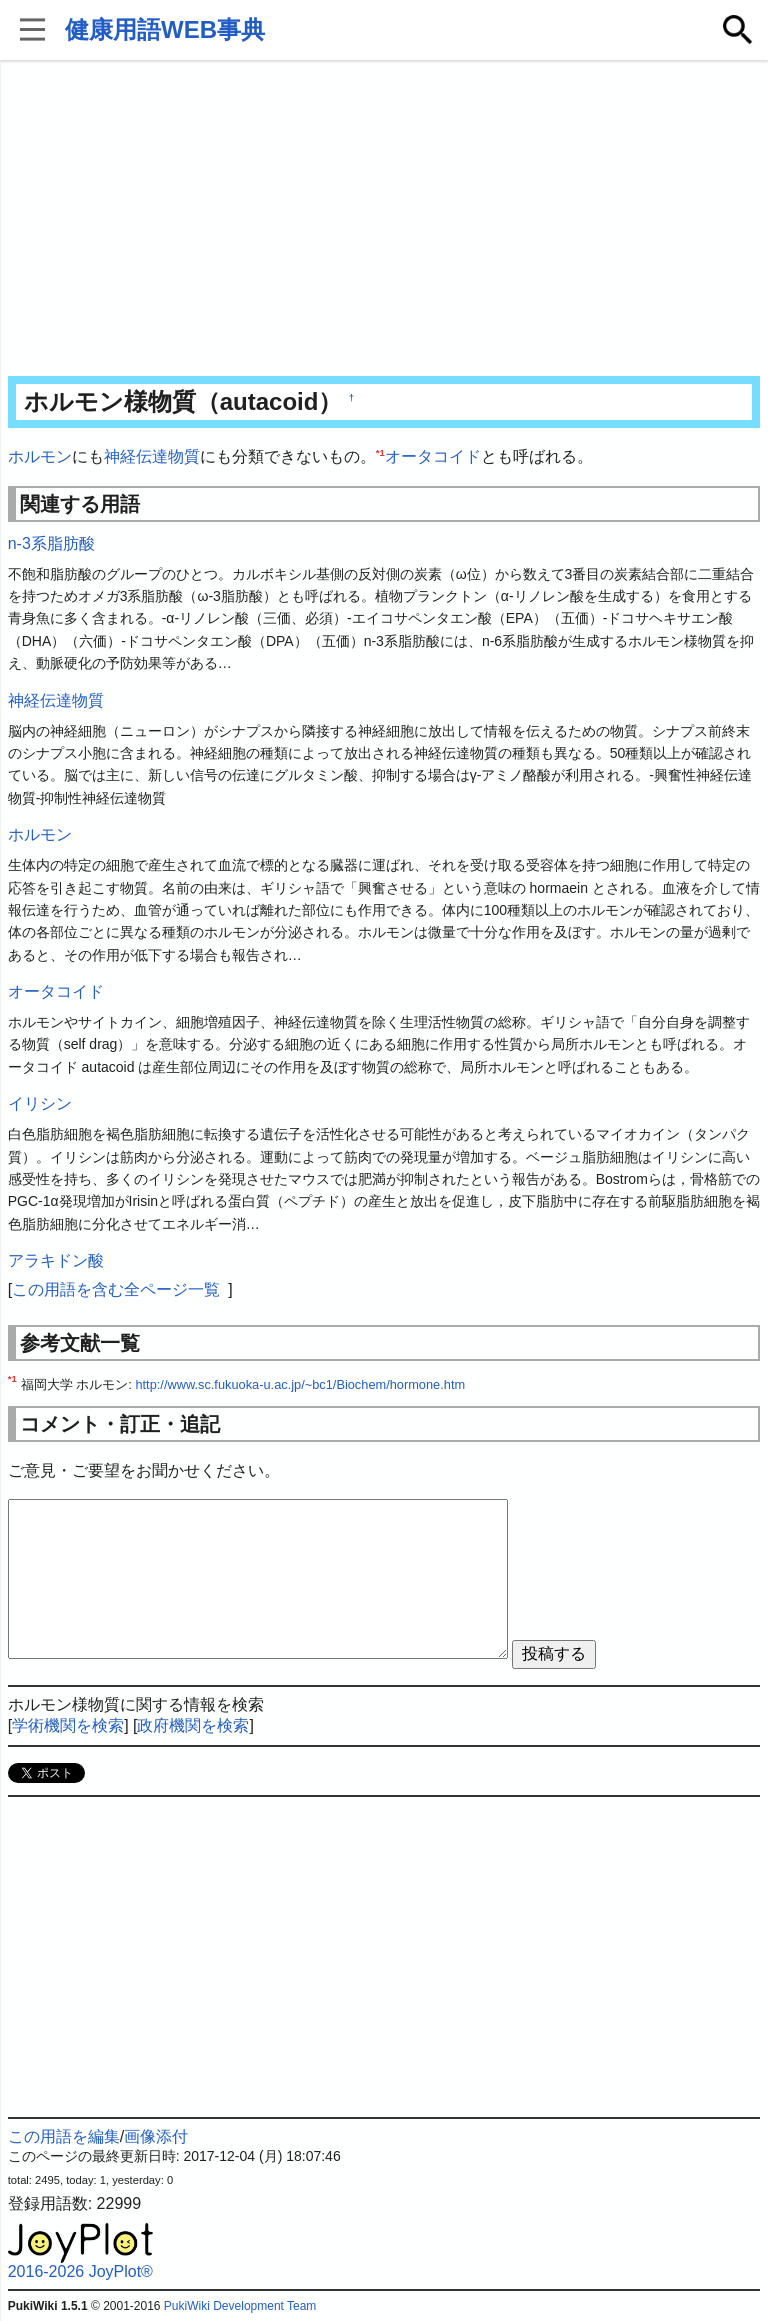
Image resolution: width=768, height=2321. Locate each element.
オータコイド (433, 456)
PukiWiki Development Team (240, 2306)
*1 (380, 452)
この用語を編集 (64, 2136)
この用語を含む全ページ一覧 (116, 1289)
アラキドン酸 (56, 1260)
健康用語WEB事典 (165, 29)
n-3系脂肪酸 (51, 543)
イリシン (40, 1103)
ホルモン (40, 456)
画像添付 (156, 2136)
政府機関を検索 (193, 1725)
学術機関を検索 (68, 1725)
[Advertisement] (384, 220)
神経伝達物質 (152, 456)
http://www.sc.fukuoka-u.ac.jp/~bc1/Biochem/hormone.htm (300, 1384)
